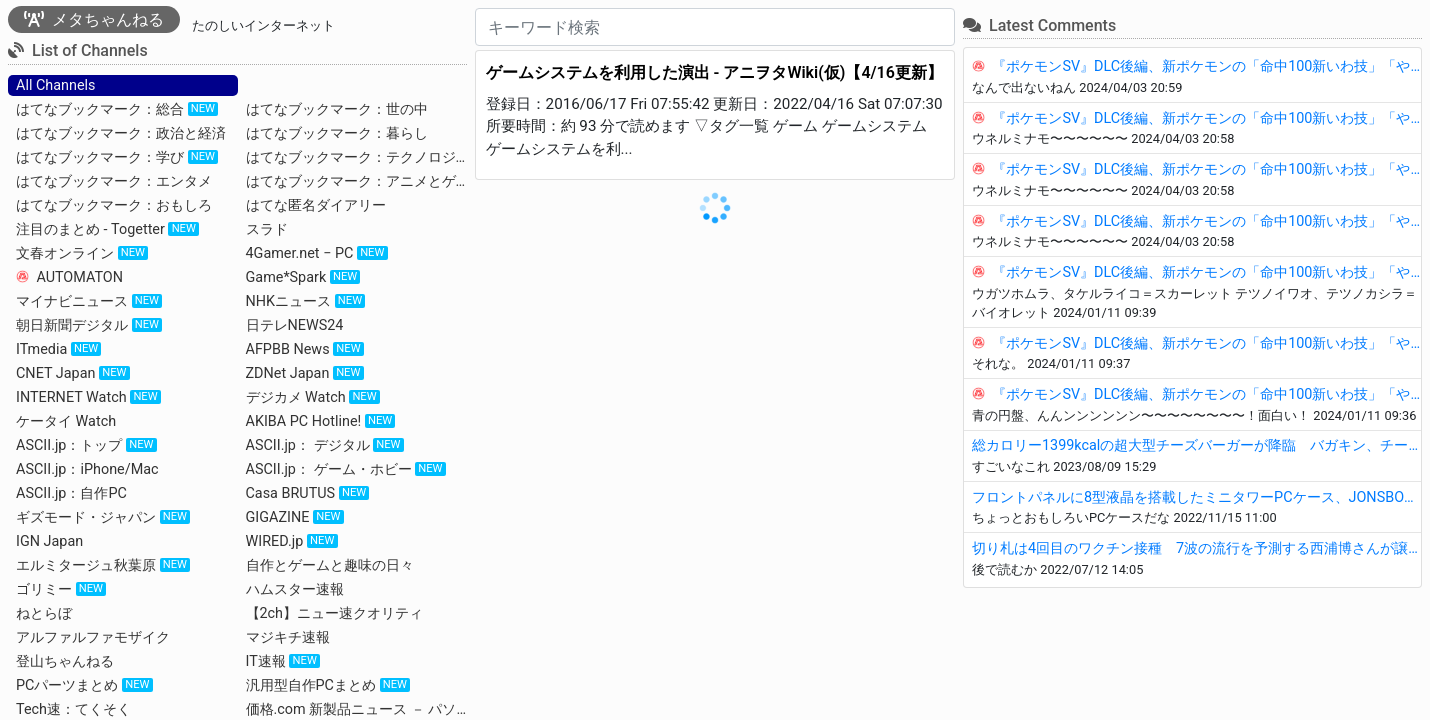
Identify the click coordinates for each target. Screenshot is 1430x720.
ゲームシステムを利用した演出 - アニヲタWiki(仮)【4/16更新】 (714, 72)
